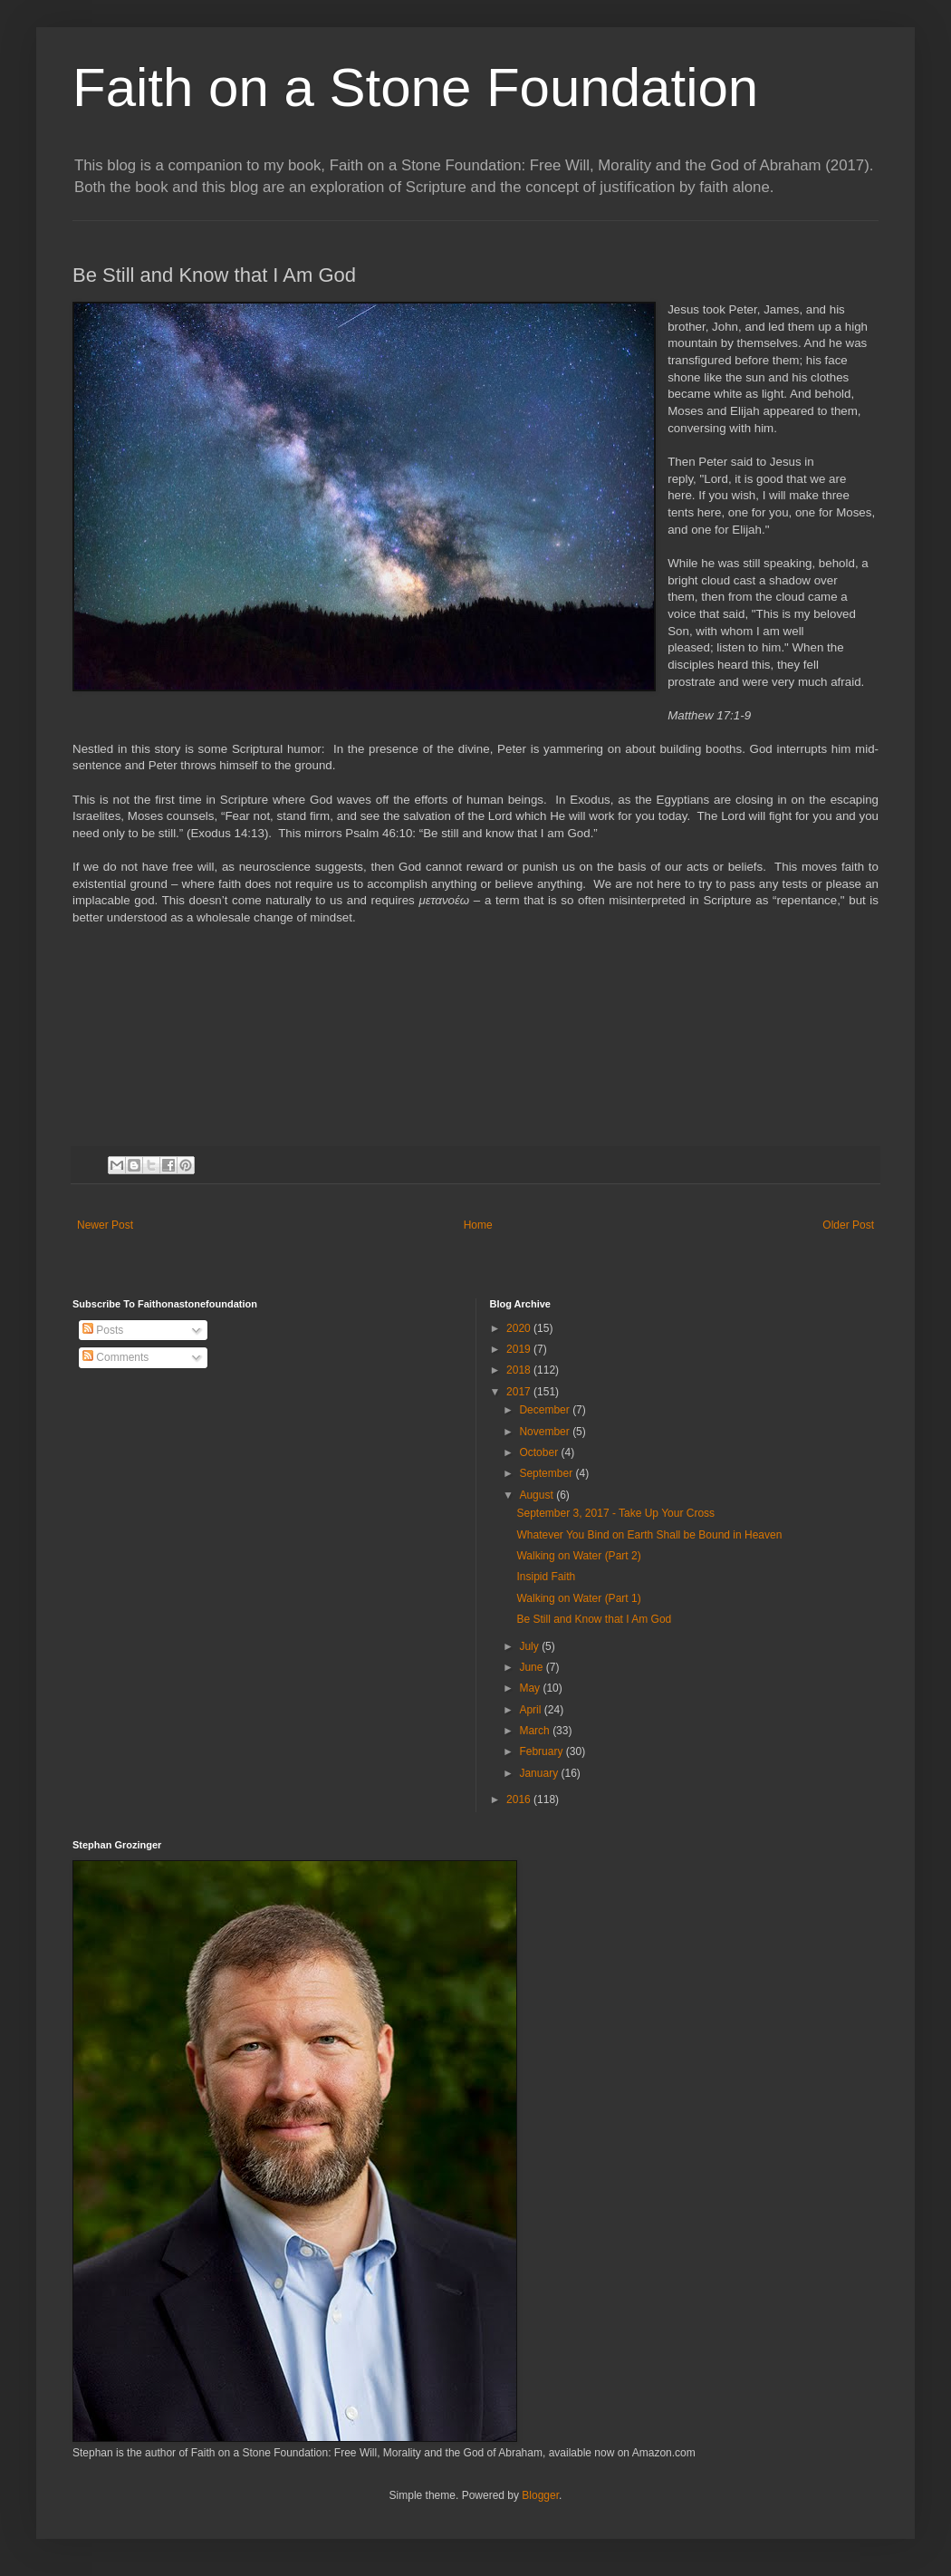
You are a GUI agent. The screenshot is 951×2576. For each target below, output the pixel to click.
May (531, 1688)
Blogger (540, 2495)
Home (478, 1225)
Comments (115, 1357)
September (547, 1473)
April (531, 1709)
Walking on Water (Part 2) (578, 1555)
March (535, 1730)
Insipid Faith (545, 1576)
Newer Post (105, 1225)
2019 (519, 1349)
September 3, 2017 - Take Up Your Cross (615, 1513)
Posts (102, 1330)
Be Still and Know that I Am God (593, 1619)
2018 (519, 1370)
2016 (519, 1799)
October (540, 1452)
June (532, 1667)
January (540, 1773)
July (530, 1646)
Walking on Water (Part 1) (578, 1598)
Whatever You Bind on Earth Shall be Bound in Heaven (649, 1535)
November (545, 1431)
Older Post (848, 1225)
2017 (519, 1391)
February (542, 1751)
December (545, 1410)
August (537, 1495)
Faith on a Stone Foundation (415, 87)
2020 (519, 1328)
